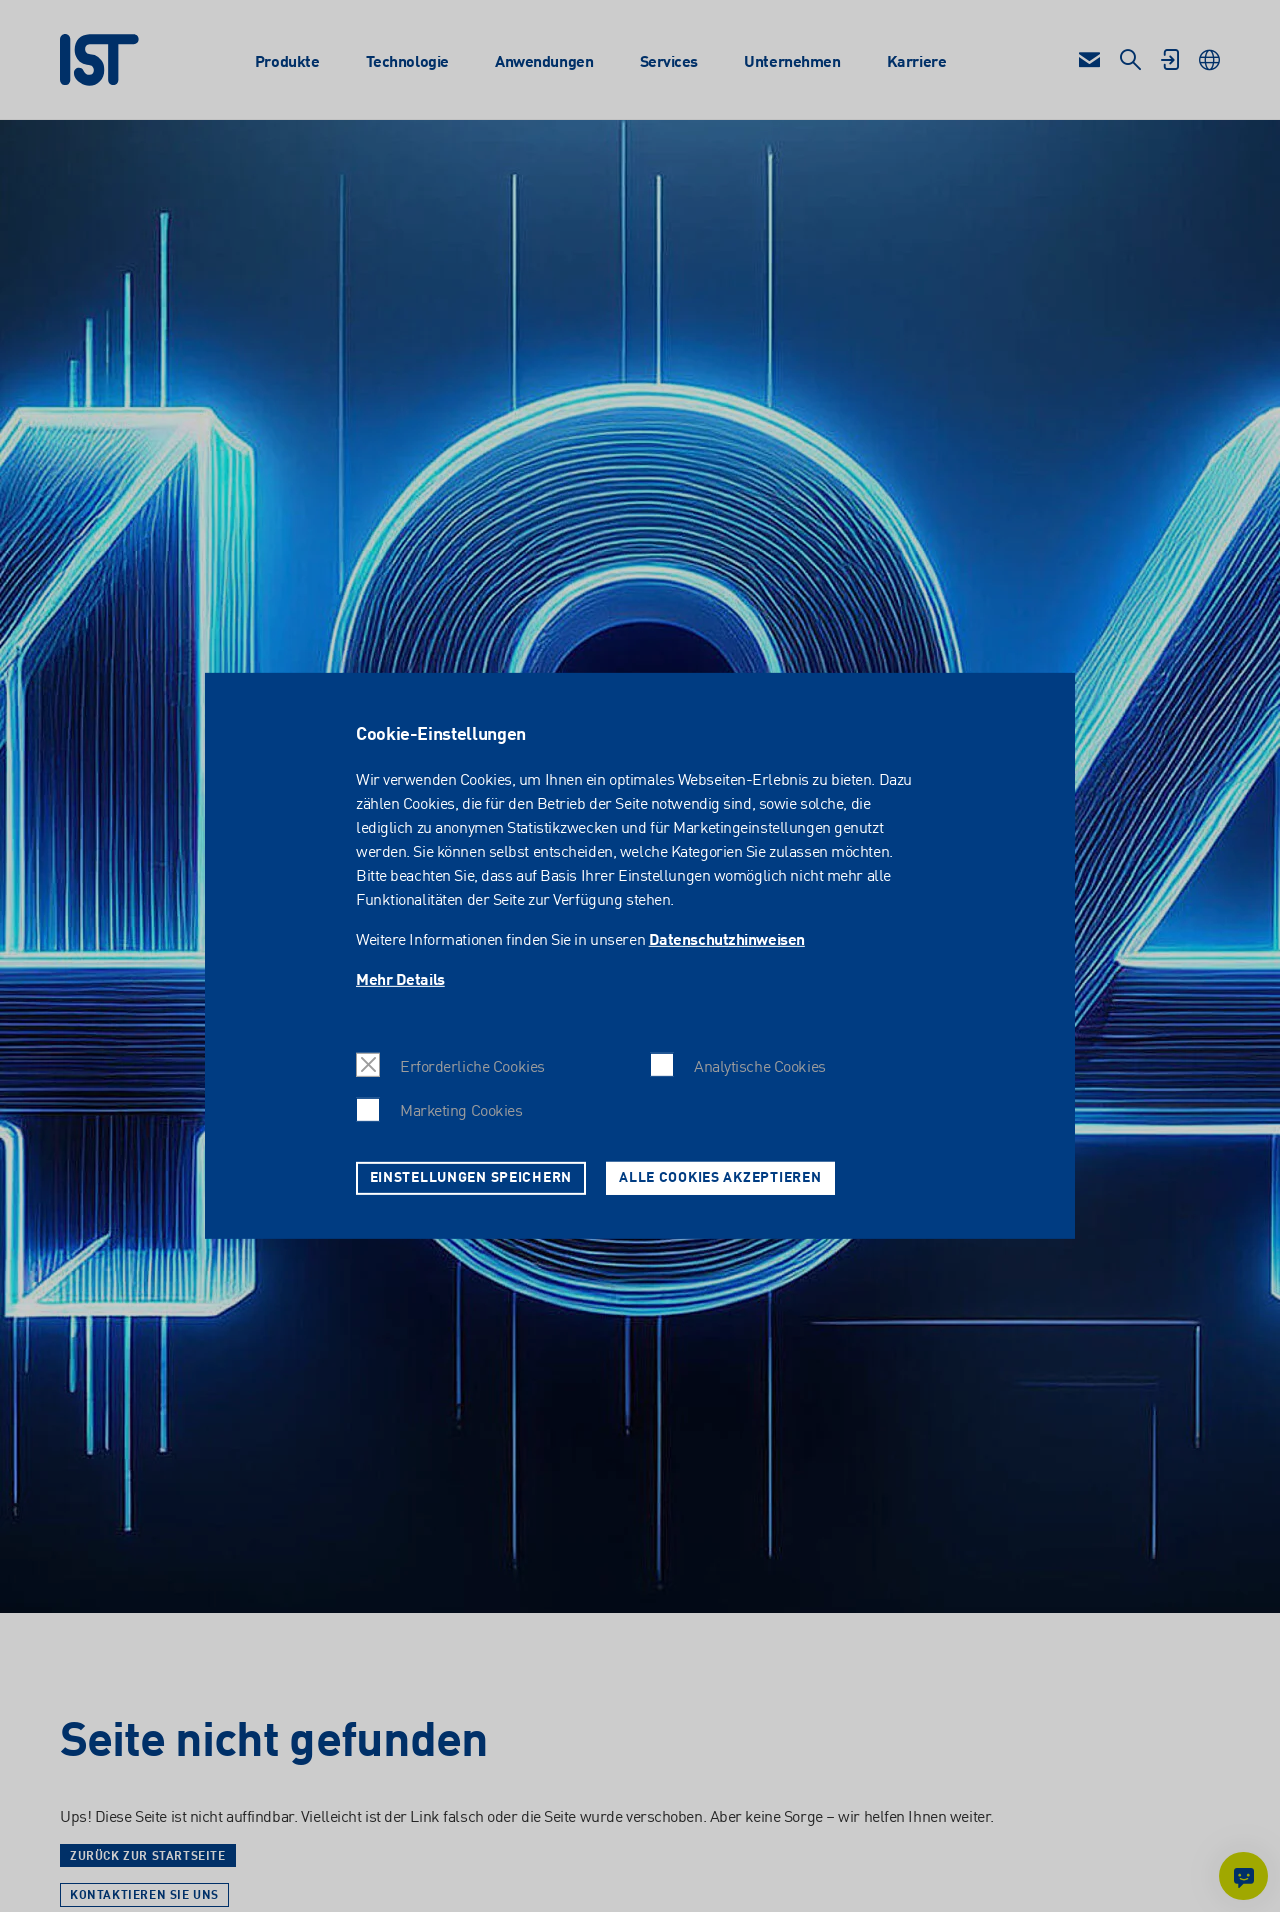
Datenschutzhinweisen (727, 941)
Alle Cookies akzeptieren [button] (720, 1178)
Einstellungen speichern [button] (471, 1178)
